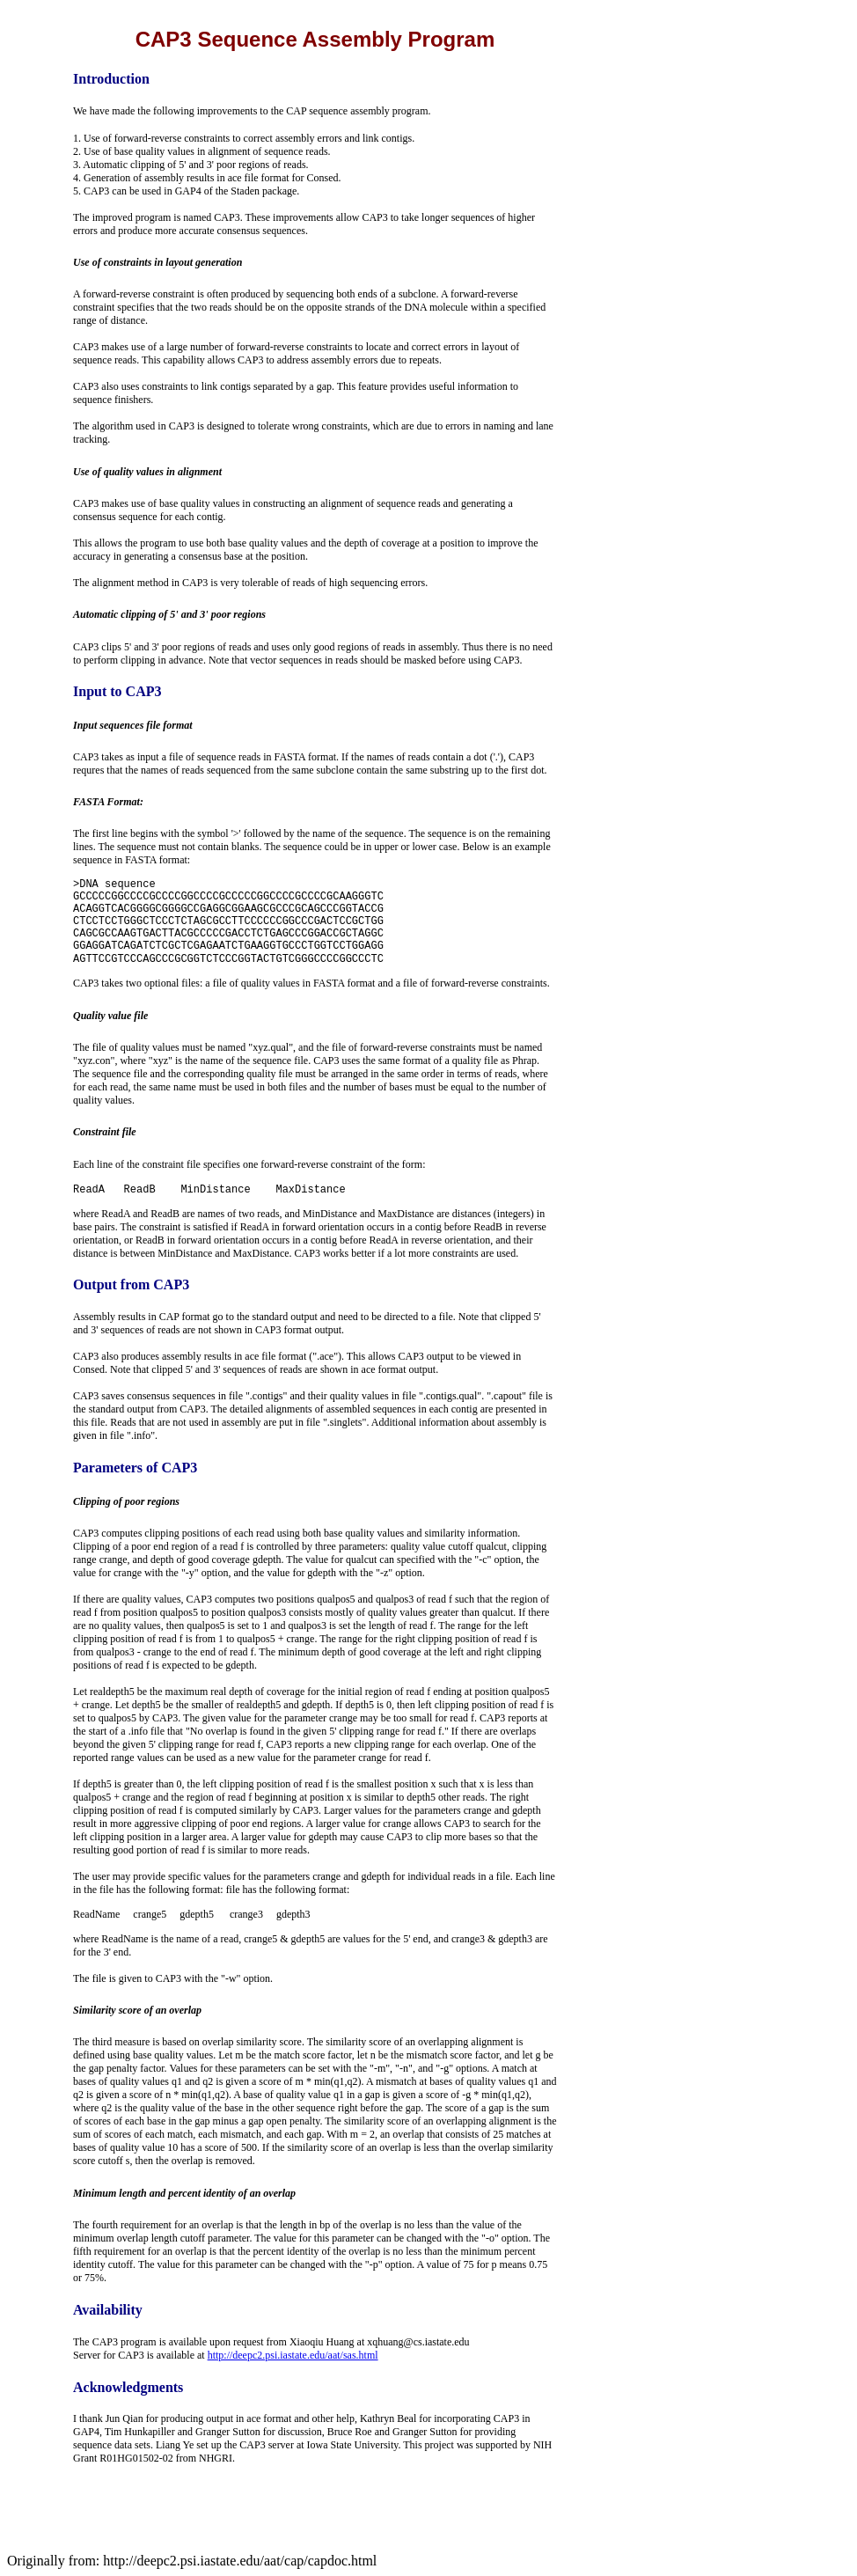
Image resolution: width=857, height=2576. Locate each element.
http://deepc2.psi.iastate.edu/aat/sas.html (293, 2355)
